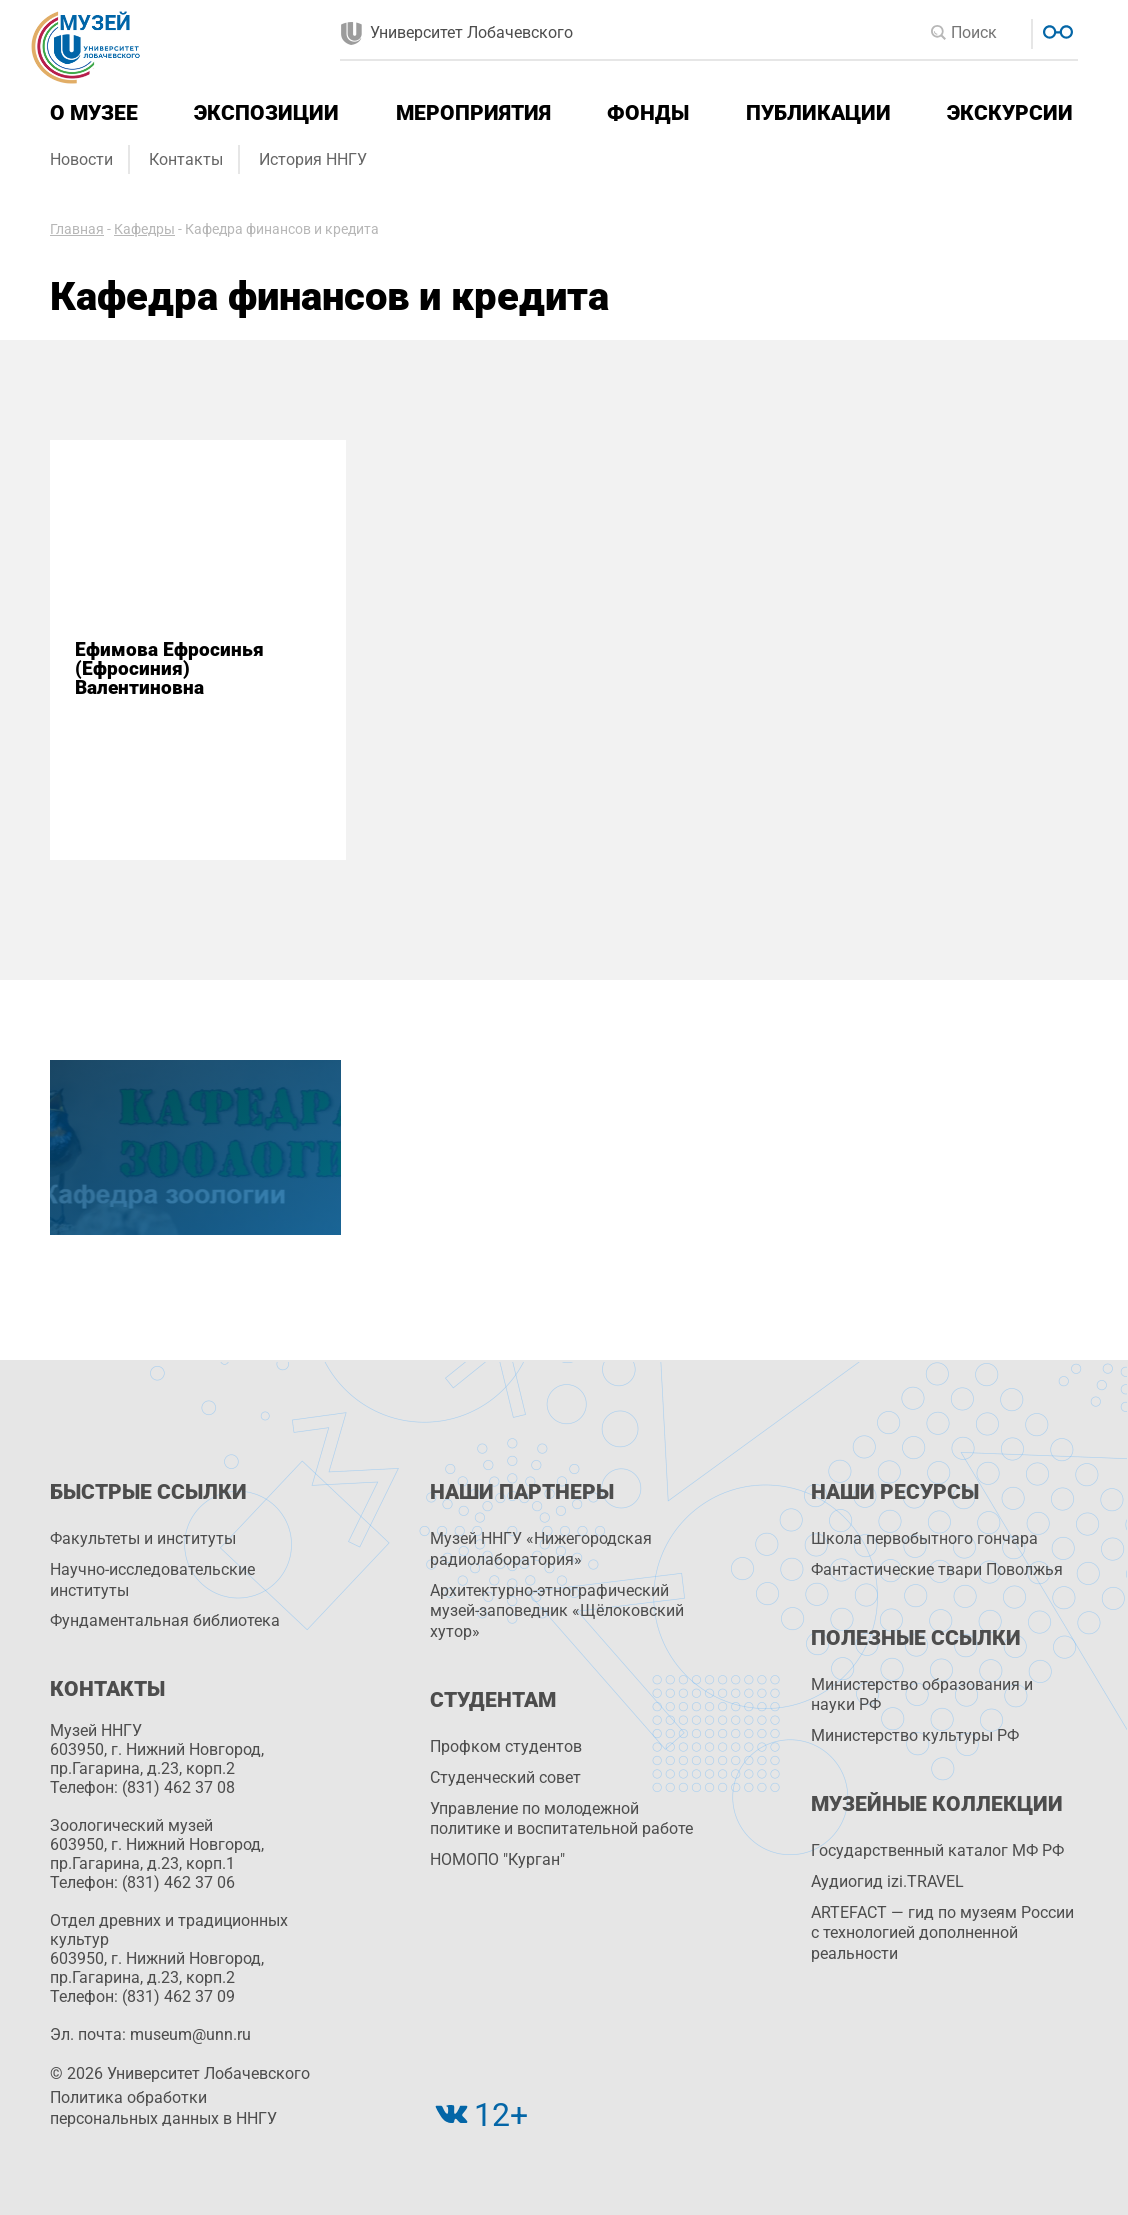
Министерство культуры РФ (915, 1735)
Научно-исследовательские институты (152, 1580)
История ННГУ (313, 159)
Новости (81, 159)
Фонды (648, 113)
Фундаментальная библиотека (165, 1620)
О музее (94, 113)
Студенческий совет (505, 1777)
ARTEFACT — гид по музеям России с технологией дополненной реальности (942, 1933)
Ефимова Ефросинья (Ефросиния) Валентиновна (169, 669)
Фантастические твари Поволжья (937, 1569)
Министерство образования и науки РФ (922, 1695)
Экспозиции (266, 113)
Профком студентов (506, 1746)
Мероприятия (473, 113)
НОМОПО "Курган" (497, 1859)
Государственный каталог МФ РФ (937, 1850)
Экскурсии (1010, 113)
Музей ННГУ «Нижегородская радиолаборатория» (541, 1549)
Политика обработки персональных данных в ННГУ (163, 2108)
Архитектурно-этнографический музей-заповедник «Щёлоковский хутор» (557, 1611)
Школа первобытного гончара (924, 1538)
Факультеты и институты (143, 1538)
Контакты (186, 159)
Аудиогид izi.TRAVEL (887, 1881)
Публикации (818, 113)
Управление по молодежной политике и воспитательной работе (561, 1819)
